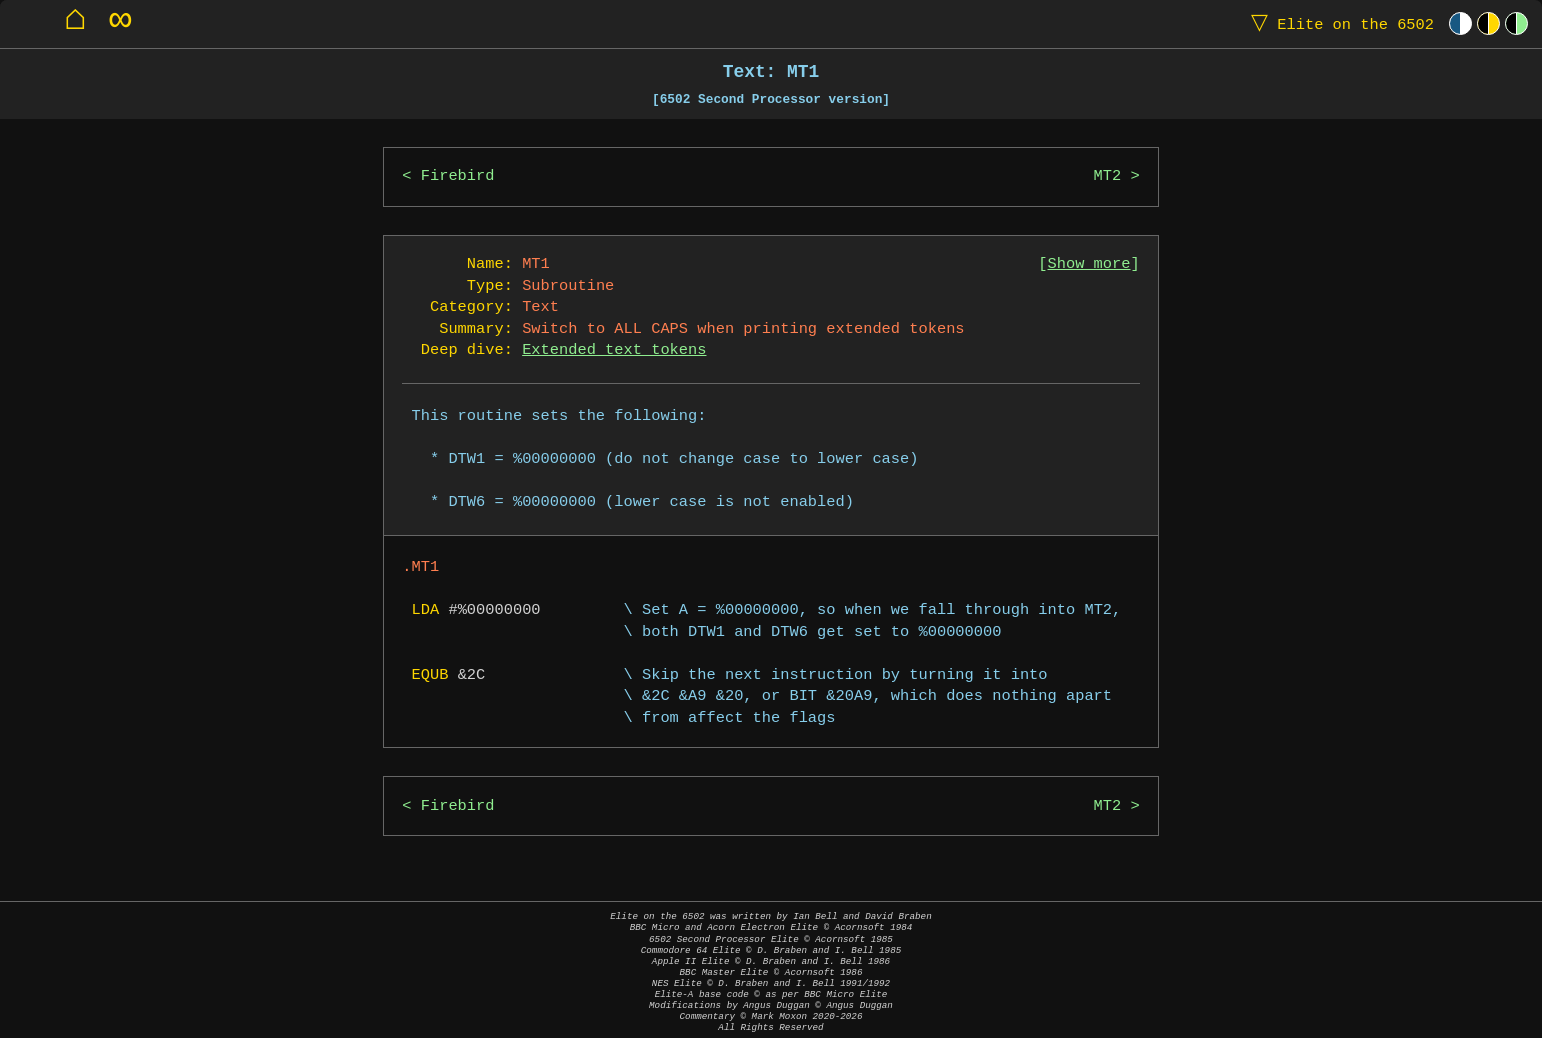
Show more (1089, 264)
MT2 (1108, 176)
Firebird (458, 176)
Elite (1338, 23)
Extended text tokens (614, 350)
